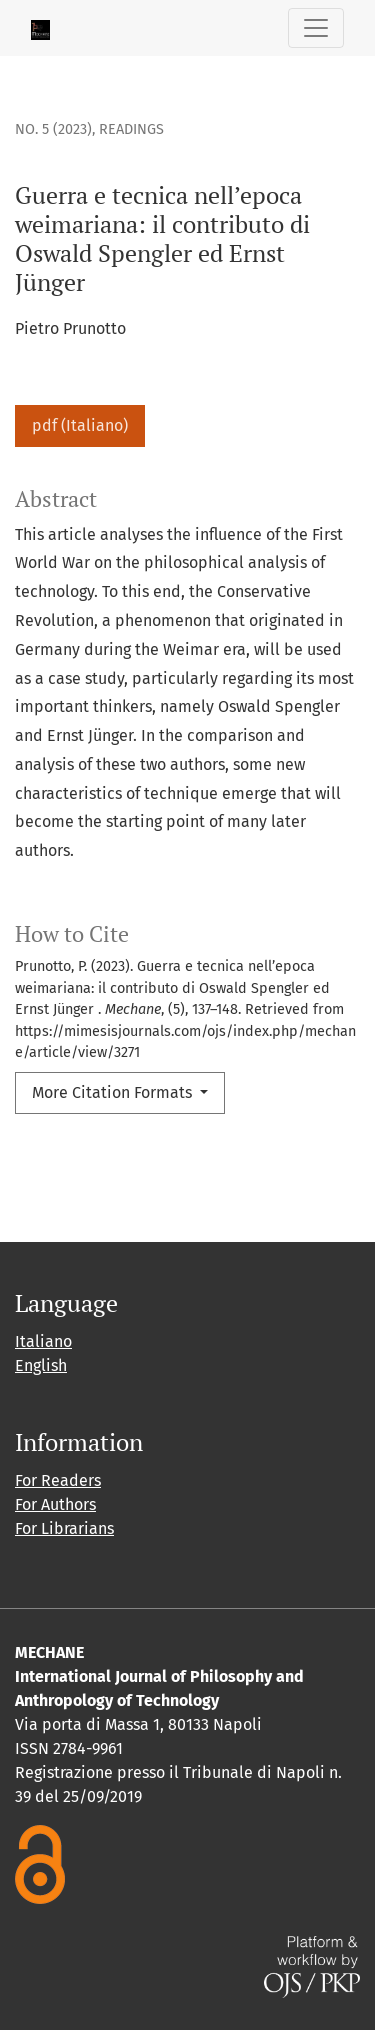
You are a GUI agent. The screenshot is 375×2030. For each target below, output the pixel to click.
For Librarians (64, 1528)
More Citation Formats (114, 1092)
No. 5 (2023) (53, 129)
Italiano (43, 1341)
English (41, 1365)
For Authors (55, 1504)
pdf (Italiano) (80, 425)
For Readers (58, 1480)
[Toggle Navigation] (316, 28)
